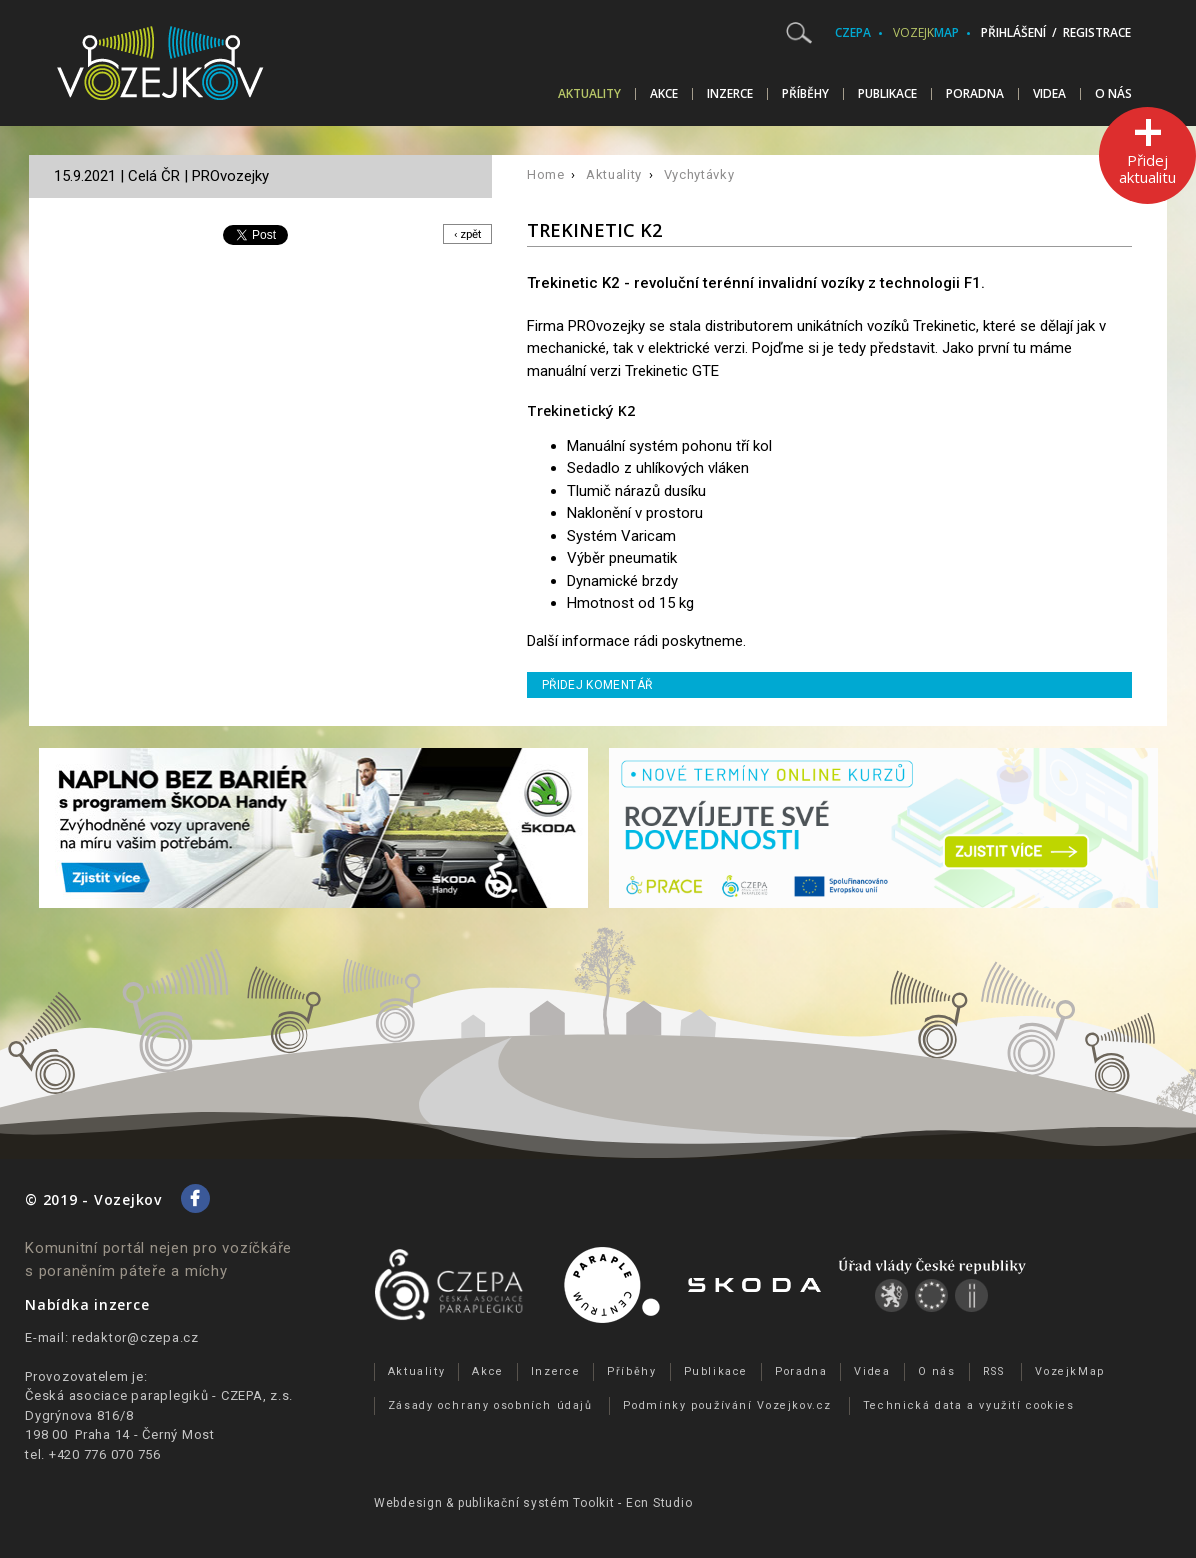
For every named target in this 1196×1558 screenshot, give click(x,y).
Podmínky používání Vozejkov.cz (727, 1405)
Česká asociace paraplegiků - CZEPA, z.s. (159, 1395)
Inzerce (730, 94)
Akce (664, 94)
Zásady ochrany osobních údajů (490, 1405)
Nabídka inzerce (87, 1304)
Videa (1049, 94)
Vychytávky (699, 174)
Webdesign (408, 1503)
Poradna (975, 94)
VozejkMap (1070, 1371)
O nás (1113, 94)
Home (546, 174)
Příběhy (805, 94)
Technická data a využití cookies (969, 1405)
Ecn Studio (659, 1503)
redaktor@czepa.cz (135, 1337)
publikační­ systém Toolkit (536, 1503)
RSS (994, 1371)
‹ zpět (464, 234)
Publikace (887, 94)
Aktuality (589, 94)
